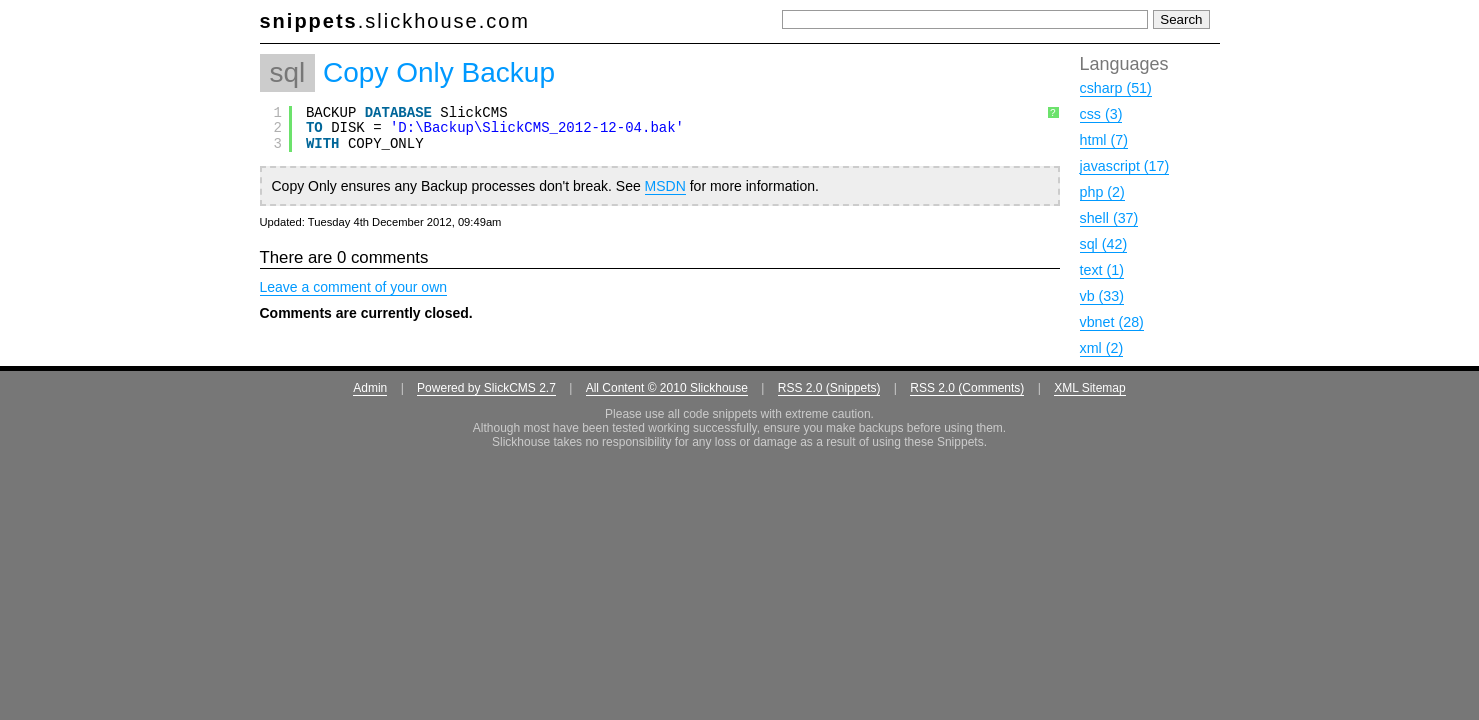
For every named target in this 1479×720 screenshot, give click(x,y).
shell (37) (1109, 218)
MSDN (665, 186)
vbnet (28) (1112, 322)
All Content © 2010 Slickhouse (667, 388)
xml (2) (1102, 348)
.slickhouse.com (395, 21)
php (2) (1102, 192)
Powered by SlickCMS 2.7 (486, 388)
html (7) (1104, 140)
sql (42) (1104, 244)
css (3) (1101, 114)
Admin (370, 388)
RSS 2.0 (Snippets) (829, 388)
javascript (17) (1125, 166)
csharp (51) (1116, 88)
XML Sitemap (1090, 388)
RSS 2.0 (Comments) (967, 388)
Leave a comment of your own (354, 287)
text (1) (1102, 270)
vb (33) (1102, 296)
